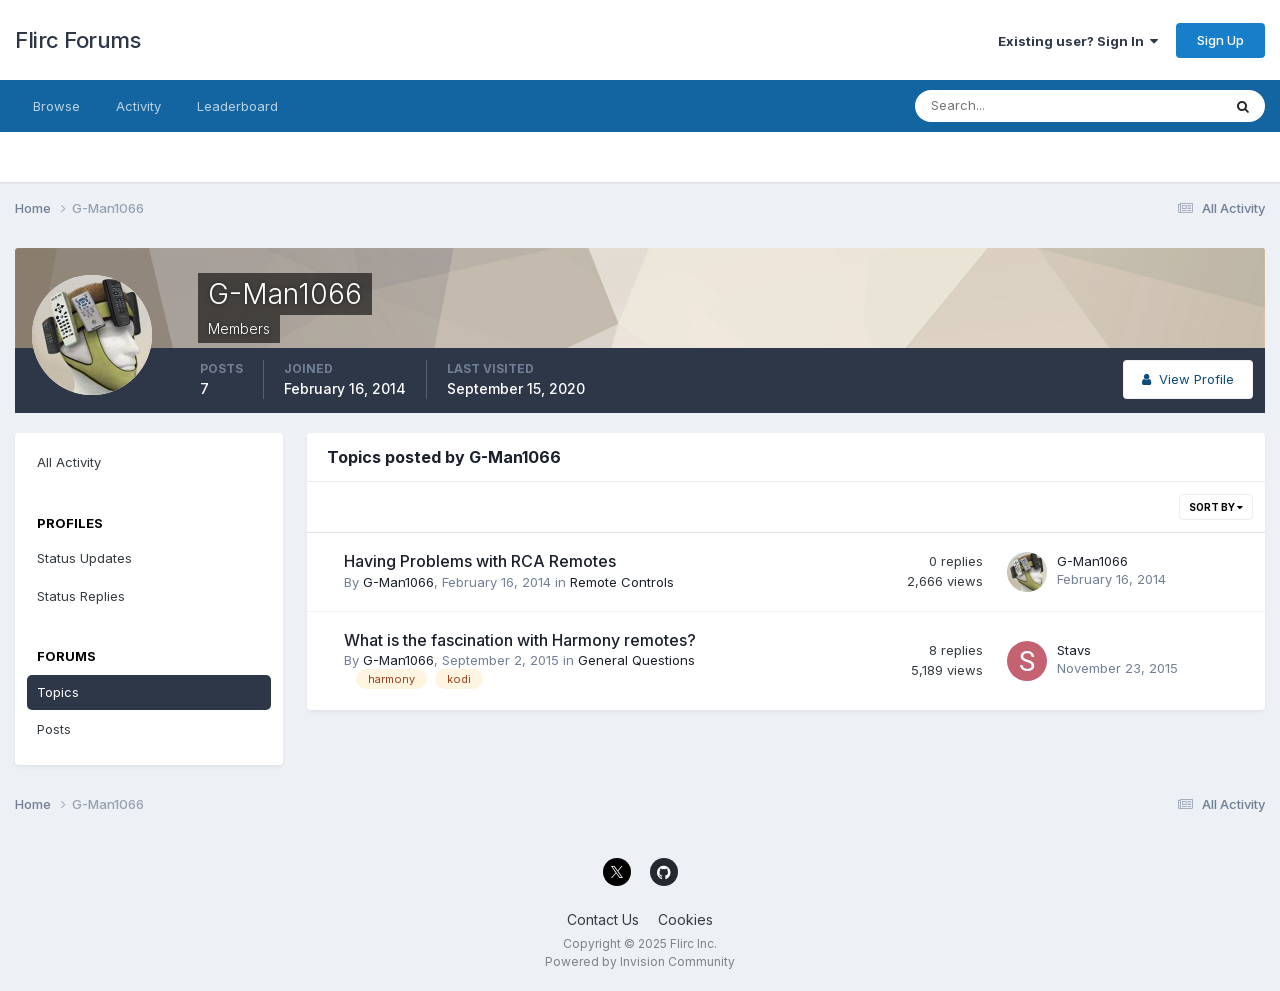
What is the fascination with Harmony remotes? (520, 640)
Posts (54, 729)
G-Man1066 (398, 582)
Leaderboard (237, 106)
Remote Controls (622, 582)
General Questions (636, 660)
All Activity (69, 462)
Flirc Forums (77, 40)
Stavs (1074, 650)
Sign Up (1220, 40)
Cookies (685, 919)
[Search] (1003, 106)
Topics (58, 692)
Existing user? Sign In (1078, 41)
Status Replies (81, 596)
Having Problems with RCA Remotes (480, 561)
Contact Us (603, 919)
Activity (138, 106)
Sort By (1216, 507)
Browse (56, 106)
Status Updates (84, 558)
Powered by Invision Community (640, 961)
